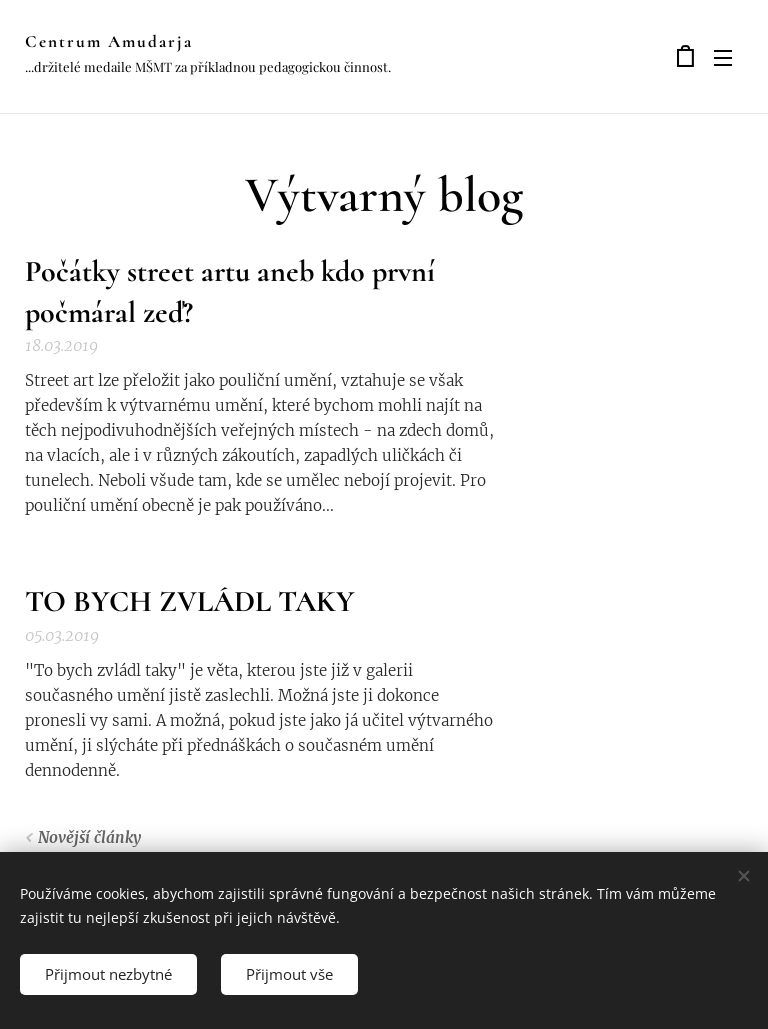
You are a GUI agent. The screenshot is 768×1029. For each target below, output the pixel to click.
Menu (723, 58)
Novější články (89, 837)
